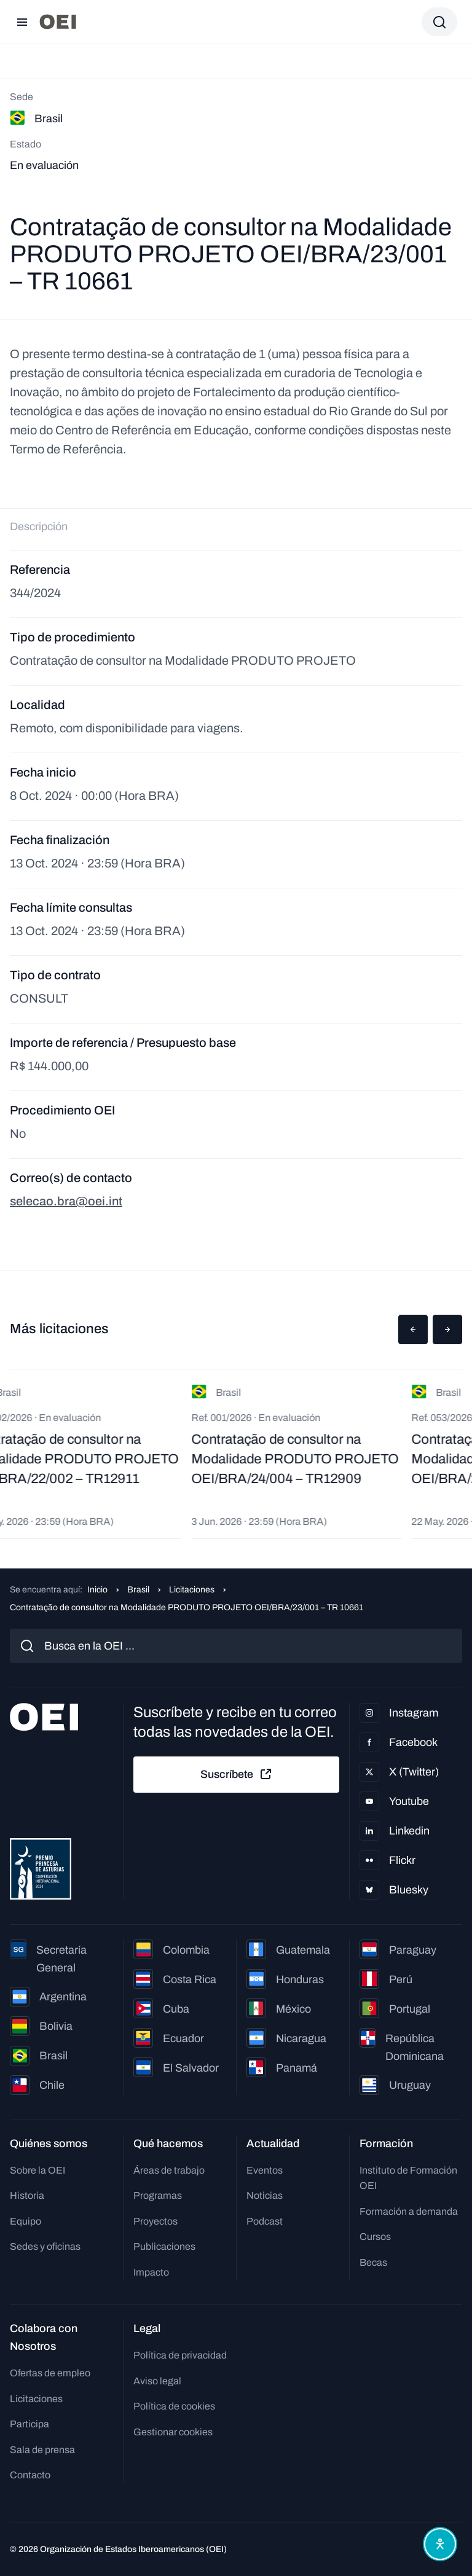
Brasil (138, 1589)
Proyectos (155, 2221)
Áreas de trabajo (169, 2170)
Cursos (375, 2236)
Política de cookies (174, 2406)
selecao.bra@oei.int (66, 1201)
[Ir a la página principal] (57, 21)
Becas (373, 2262)
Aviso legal (157, 2381)
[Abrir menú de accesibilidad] (440, 2544)
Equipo (25, 2221)
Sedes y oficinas (45, 2246)
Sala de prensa (42, 2450)
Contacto (30, 2475)
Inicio (97, 1589)
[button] (413, 1329)
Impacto (151, 2272)
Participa (29, 2424)
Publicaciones (164, 2246)
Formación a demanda (409, 2211)
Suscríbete (236, 1774)
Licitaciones (191, 1589)
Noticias (264, 2195)
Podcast (264, 2221)
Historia (27, 2195)
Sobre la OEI (37, 2170)
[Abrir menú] (22, 22)
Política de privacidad (180, 2355)
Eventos (264, 2170)
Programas (157, 2195)
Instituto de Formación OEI (408, 2178)
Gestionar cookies (173, 2432)
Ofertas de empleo (50, 2373)
